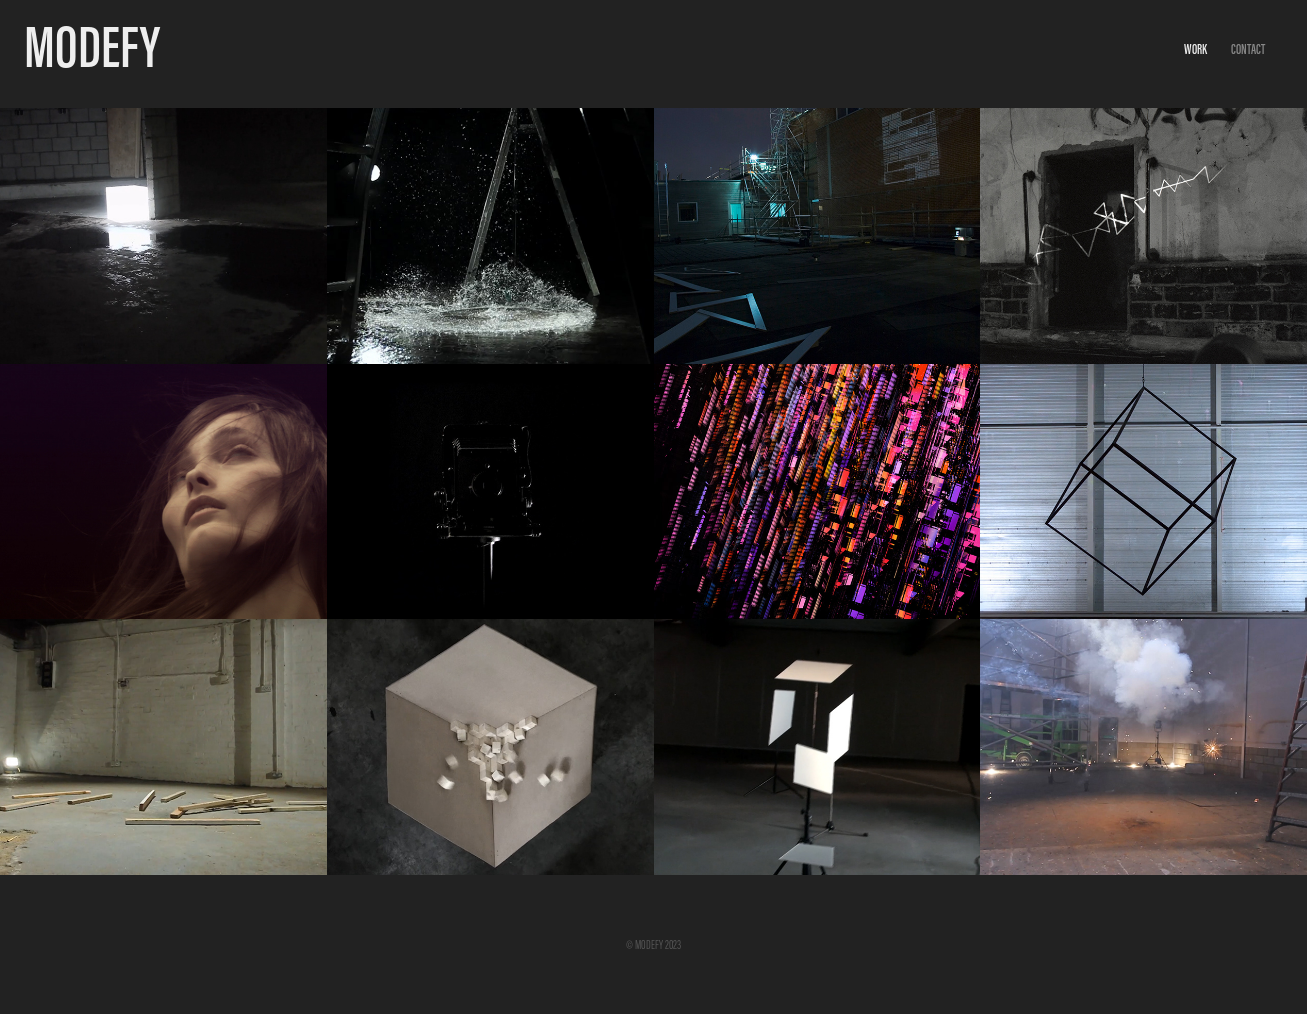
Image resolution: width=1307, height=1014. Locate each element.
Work (1195, 49)
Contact (1248, 49)
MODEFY (92, 46)
